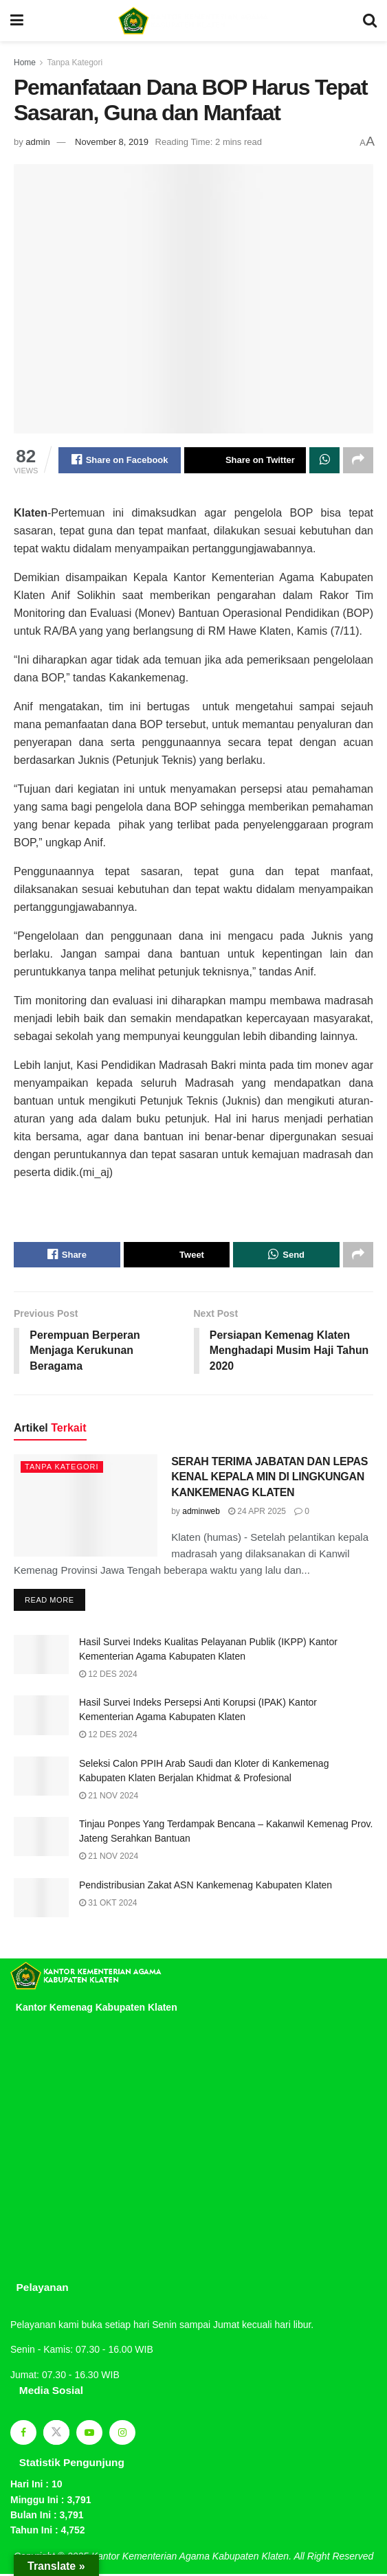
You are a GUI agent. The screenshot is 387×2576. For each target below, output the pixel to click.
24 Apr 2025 (257, 1512)
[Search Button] (370, 20)
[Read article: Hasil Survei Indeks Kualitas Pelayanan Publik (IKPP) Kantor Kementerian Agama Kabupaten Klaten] (41, 1656)
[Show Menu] (16, 20)
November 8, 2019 (111, 142)
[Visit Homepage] (193, 20)
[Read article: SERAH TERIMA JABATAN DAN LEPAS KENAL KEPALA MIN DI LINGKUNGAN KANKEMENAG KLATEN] (85, 1507)
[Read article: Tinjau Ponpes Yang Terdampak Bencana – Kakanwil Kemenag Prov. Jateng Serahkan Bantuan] (41, 1838)
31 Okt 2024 (108, 1904)
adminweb (201, 1512)
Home (25, 62)
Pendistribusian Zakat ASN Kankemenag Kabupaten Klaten (205, 1886)
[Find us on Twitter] (56, 2433)
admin (37, 142)
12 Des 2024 (108, 1676)
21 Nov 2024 (108, 1797)
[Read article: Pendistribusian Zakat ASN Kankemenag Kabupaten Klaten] (41, 1899)
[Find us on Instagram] (122, 2433)
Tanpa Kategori (74, 62)
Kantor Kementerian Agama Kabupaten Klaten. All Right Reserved (232, 2557)
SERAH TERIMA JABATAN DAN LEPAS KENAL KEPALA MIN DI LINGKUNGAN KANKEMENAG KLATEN (269, 1478)
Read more (55, 1598)
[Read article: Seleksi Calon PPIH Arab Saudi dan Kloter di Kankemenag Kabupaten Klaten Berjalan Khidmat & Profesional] (41, 1777)
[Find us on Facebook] (23, 2433)
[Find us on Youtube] (89, 2433)
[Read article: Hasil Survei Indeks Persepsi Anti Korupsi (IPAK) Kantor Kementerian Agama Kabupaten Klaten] (41, 1717)
